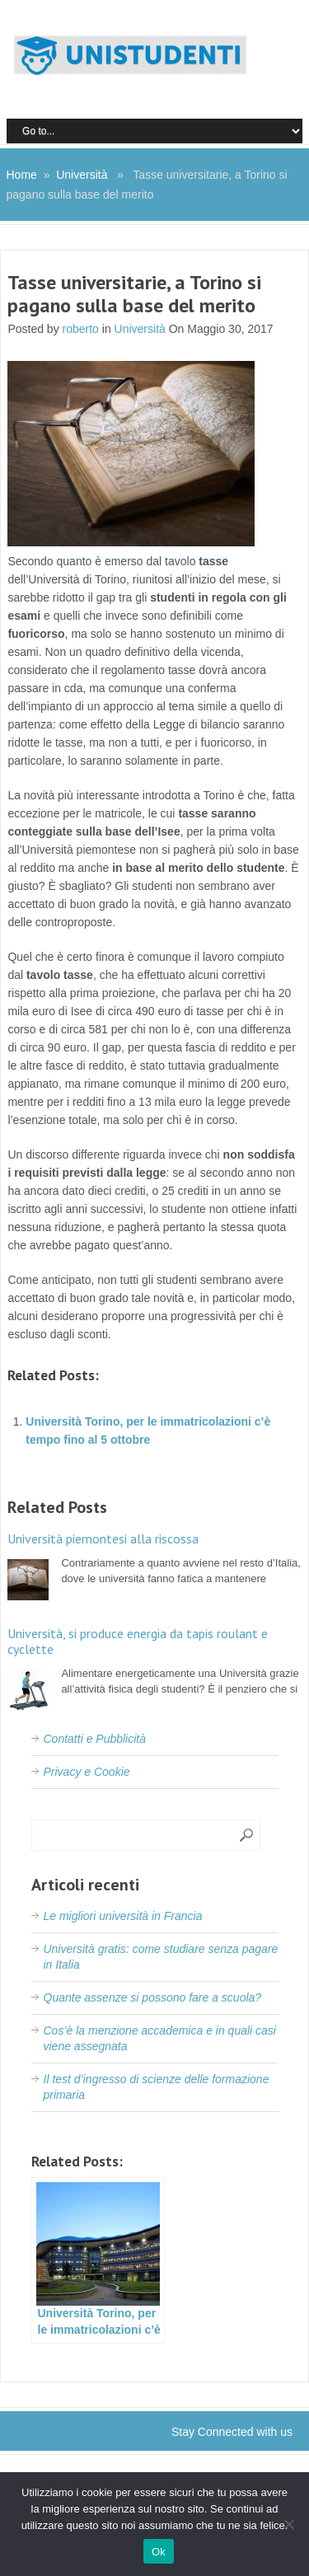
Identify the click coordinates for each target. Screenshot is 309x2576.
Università (81, 174)
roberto (81, 328)
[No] (288, 2524)
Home (22, 174)
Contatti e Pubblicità (95, 1738)
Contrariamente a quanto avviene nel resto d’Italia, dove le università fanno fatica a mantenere (154, 1558)
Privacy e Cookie (87, 1771)
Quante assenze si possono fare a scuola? (153, 1997)
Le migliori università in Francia (123, 1916)
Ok (159, 2552)
